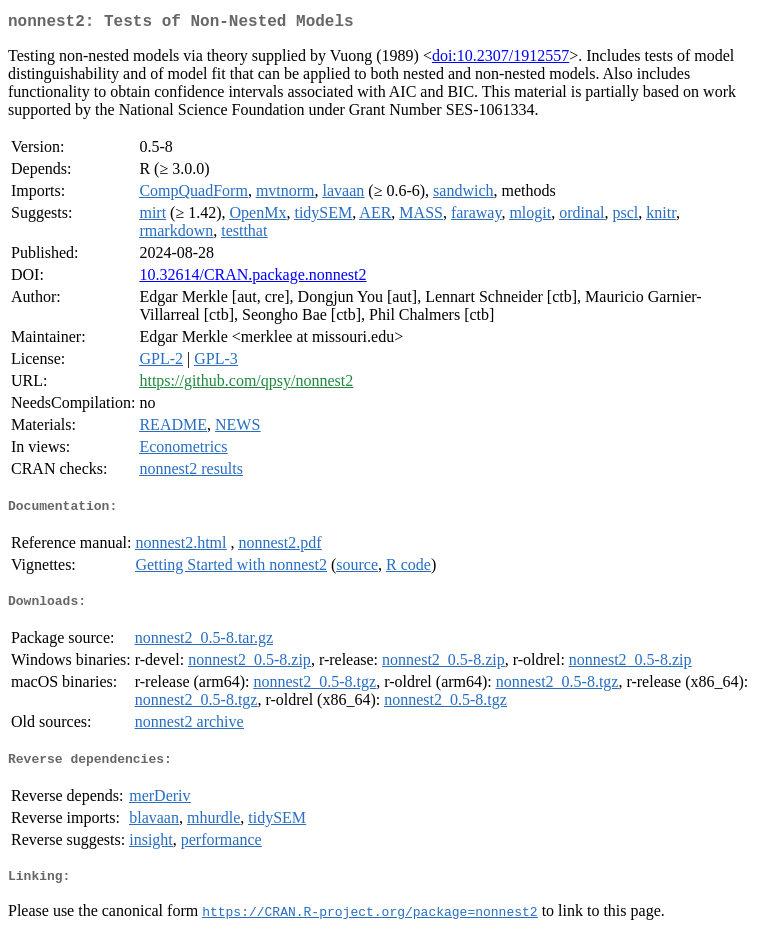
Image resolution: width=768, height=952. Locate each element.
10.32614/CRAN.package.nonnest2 (252, 278)
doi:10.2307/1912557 (500, 59)
